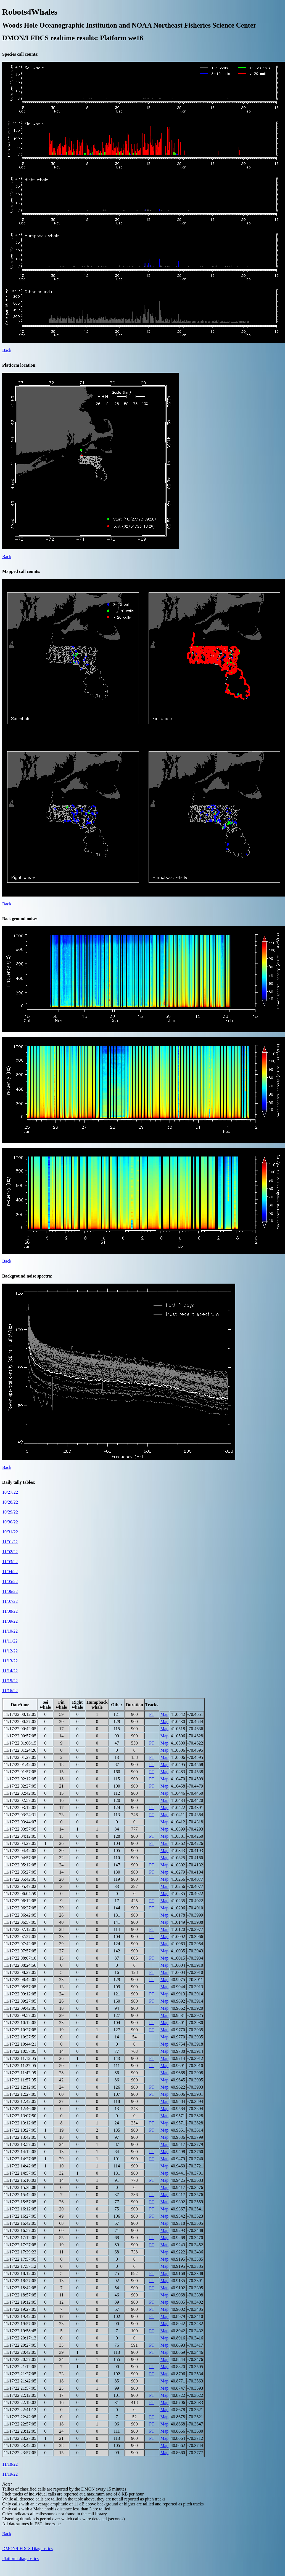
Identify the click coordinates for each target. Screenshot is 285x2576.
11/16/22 (10, 1690)
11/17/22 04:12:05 (20, 1836)
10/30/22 (10, 1522)
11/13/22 (10, 1661)
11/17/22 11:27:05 (20, 2065)
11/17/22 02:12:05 (20, 1779)
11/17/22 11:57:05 (20, 2080)
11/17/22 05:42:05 (20, 1879)
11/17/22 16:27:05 (20, 2216)
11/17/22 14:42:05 (20, 2166)
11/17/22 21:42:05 (20, 2381)
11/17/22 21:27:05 (20, 2373)
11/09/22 (10, 1621)
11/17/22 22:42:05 (20, 2416)
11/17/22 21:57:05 (20, 2388)
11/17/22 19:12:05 (20, 2302)
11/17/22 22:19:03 (20, 2402)
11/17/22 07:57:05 (20, 1951)
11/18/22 (10, 2464)
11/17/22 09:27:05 (20, 2001)
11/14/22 (10, 1670)
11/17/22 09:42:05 (20, 2008)
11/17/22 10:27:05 (20, 2029)
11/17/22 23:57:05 (20, 2452)
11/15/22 (10, 1680)
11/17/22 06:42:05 (20, 1915)
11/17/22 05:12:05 (20, 1865)
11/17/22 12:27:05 (20, 2094)
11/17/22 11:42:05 (20, 2072)
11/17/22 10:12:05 (20, 2022)
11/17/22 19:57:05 (20, 2323)
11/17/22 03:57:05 (20, 1829)
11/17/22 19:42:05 (20, 2316)
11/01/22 (10, 1541)
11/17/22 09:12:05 (20, 1994)
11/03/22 (10, 1561)
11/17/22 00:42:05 (20, 1728)
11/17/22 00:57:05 (20, 1736)
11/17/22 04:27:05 (20, 1843)
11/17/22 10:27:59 (20, 2037)
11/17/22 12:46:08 (20, 2108)
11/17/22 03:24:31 (20, 1814)
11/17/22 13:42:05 (20, 2137)
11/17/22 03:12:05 (20, 1807)
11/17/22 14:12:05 (20, 2151)
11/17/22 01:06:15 (20, 1743)
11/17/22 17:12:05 (20, 2237)
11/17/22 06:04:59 (20, 1893)
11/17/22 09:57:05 (20, 2015)
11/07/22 (10, 1601)
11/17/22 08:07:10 (20, 1958)
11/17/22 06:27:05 (20, 1908)
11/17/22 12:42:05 (20, 2101)
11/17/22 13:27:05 (20, 2130)
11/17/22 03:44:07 (20, 1822)
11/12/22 (10, 1651)
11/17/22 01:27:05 (20, 1757)
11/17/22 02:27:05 (20, 1786)
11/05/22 (10, 1581)
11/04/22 (10, 1571)
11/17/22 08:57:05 (20, 1986)
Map (164, 1714)
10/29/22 (10, 1512)
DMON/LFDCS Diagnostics (27, 2548)
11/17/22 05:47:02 (20, 1886)
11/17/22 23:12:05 (20, 2431)
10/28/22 (10, 1502)
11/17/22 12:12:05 (20, 2087)
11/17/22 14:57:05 (20, 2173)
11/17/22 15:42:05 (20, 2194)
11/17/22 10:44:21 (20, 2044)
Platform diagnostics (20, 2558)
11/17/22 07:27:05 (20, 1936)
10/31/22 (10, 1532)
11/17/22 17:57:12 (20, 2266)
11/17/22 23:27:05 (20, 2438)
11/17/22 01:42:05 (20, 1764)
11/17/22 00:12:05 (20, 1714)
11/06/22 (10, 1591)
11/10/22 (10, 1631)
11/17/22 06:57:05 (20, 1922)
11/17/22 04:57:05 (20, 1857)
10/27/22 (10, 1492)
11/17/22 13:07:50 (20, 2115)
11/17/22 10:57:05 (20, 2051)
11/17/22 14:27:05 (20, 2158)
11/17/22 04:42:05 (20, 1850)
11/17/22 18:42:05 (20, 2287)
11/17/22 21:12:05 (20, 2366)
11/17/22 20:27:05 (20, 2345)
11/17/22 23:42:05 (20, 2445)
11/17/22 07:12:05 (20, 1929)
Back (6, 350)
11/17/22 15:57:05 (20, 2201)
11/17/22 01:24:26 (20, 1750)
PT (151, 1714)
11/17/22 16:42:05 (20, 2223)
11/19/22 (10, 2474)
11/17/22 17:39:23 (20, 2252)
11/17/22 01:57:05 (20, 1771)
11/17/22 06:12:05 (20, 1900)
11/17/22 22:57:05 (20, 2424)
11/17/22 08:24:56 (20, 1965)
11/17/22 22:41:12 (20, 2409)
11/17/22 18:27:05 (20, 2280)
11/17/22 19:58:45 (20, 2330)
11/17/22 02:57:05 (20, 1800)
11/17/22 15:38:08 (20, 2187)
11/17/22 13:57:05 (20, 2144)
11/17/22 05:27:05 (20, 1872)
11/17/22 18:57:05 (20, 2295)
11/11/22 (10, 1641)
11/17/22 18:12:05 (20, 2273)
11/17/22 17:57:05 (20, 2259)
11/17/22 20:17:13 (20, 2338)
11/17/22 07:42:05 (20, 1943)
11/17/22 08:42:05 (20, 1979)
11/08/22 (10, 1611)
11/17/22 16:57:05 (20, 2230)
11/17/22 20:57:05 (20, 2359)
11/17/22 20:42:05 (20, 2352)
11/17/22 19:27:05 (20, 2309)
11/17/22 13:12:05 (20, 2123)
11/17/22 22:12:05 (20, 2395)
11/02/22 (10, 1551)
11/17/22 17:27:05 (20, 2244)
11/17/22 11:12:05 (20, 2058)
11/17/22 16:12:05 (20, 2209)
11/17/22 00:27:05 (20, 1721)
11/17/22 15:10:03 (20, 2180)
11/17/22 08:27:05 (20, 1972)
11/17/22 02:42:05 (20, 1793)
